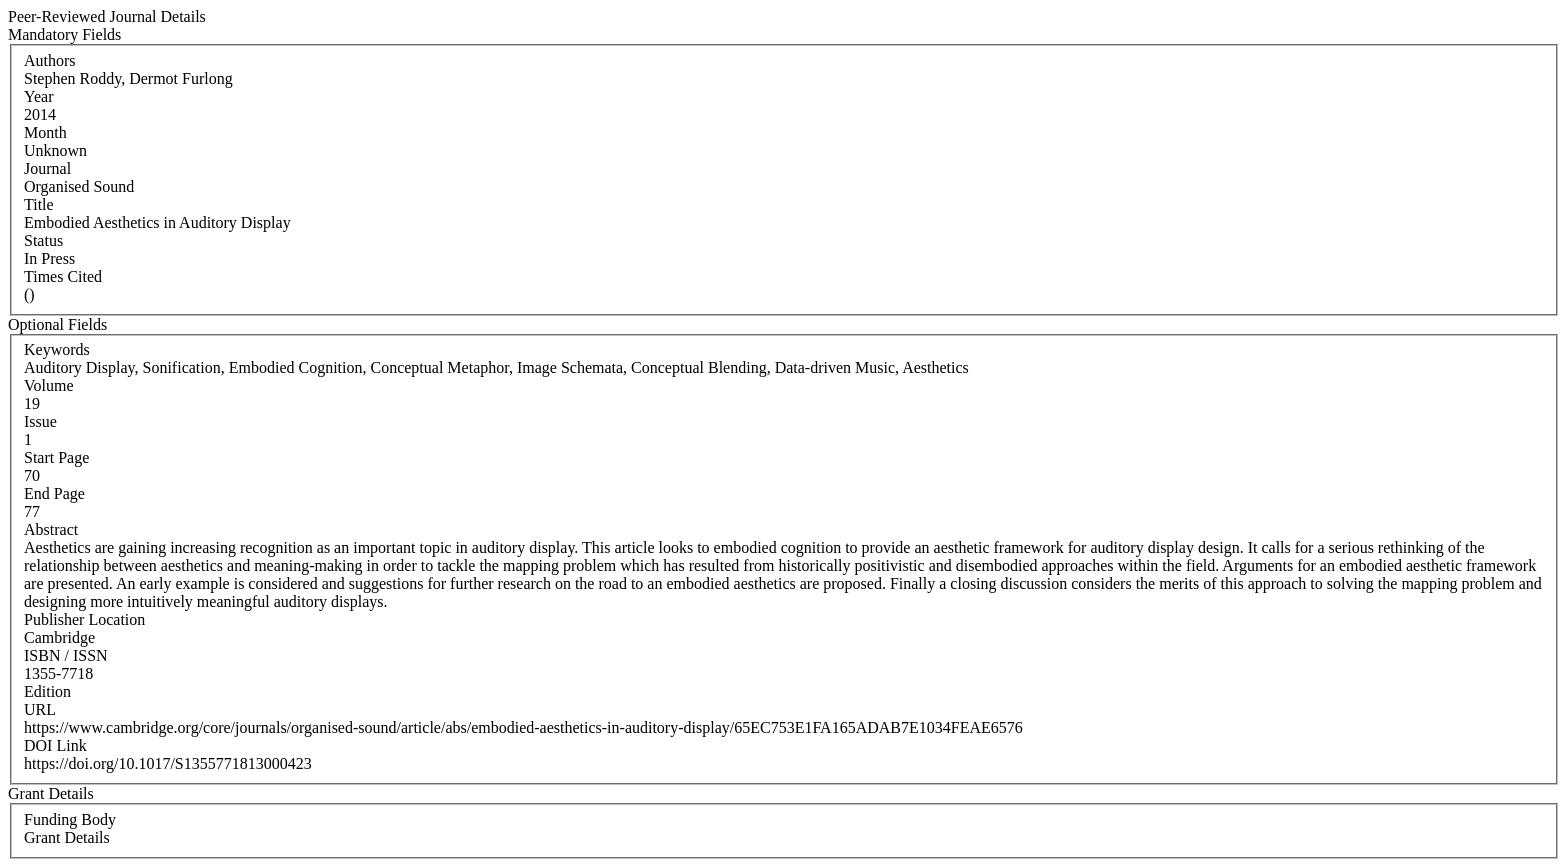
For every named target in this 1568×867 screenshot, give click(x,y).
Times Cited (63, 276)
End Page (54, 493)
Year (38, 96)
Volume (48, 385)
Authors (50, 60)
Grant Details (67, 837)
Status (43, 240)
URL (40, 709)
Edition (47, 691)
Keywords (57, 349)
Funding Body (70, 819)
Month (45, 132)
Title (39, 204)
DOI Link (55, 745)
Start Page (56, 457)
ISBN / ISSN (66, 655)
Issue (40, 421)
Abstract (51, 529)
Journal (47, 168)
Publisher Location (84, 619)
